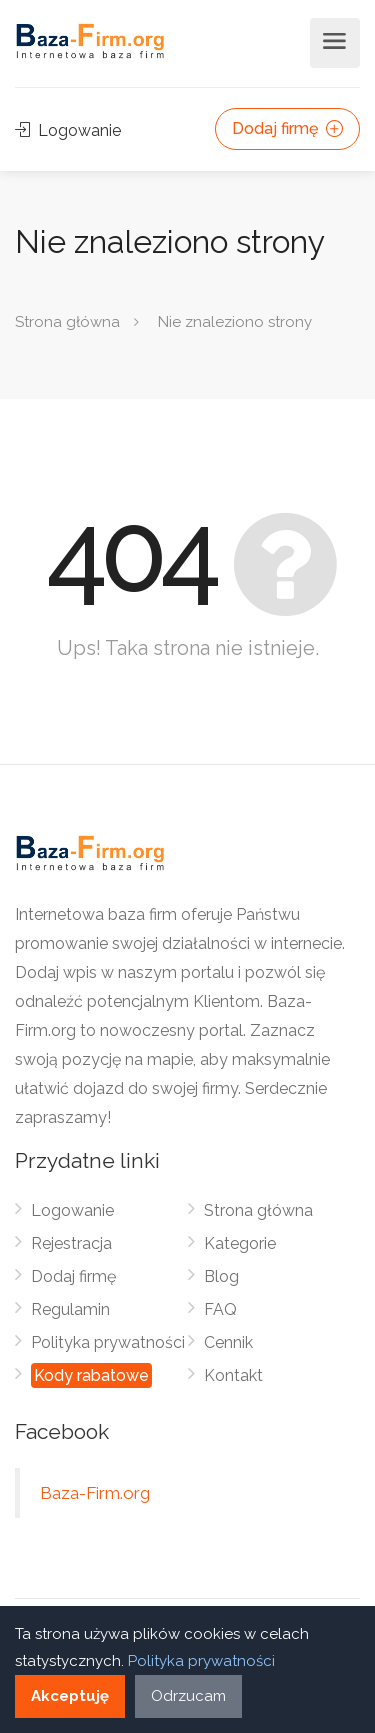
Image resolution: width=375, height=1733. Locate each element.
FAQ (220, 1309)
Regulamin (70, 1309)
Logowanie (68, 130)
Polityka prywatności (108, 1342)
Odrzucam (188, 1696)
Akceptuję (70, 1696)
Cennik (228, 1342)
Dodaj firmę (287, 128)
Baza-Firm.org (95, 1493)
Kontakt (233, 1375)
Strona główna (67, 322)
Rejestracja (71, 1243)
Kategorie (240, 1243)
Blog (221, 1276)
